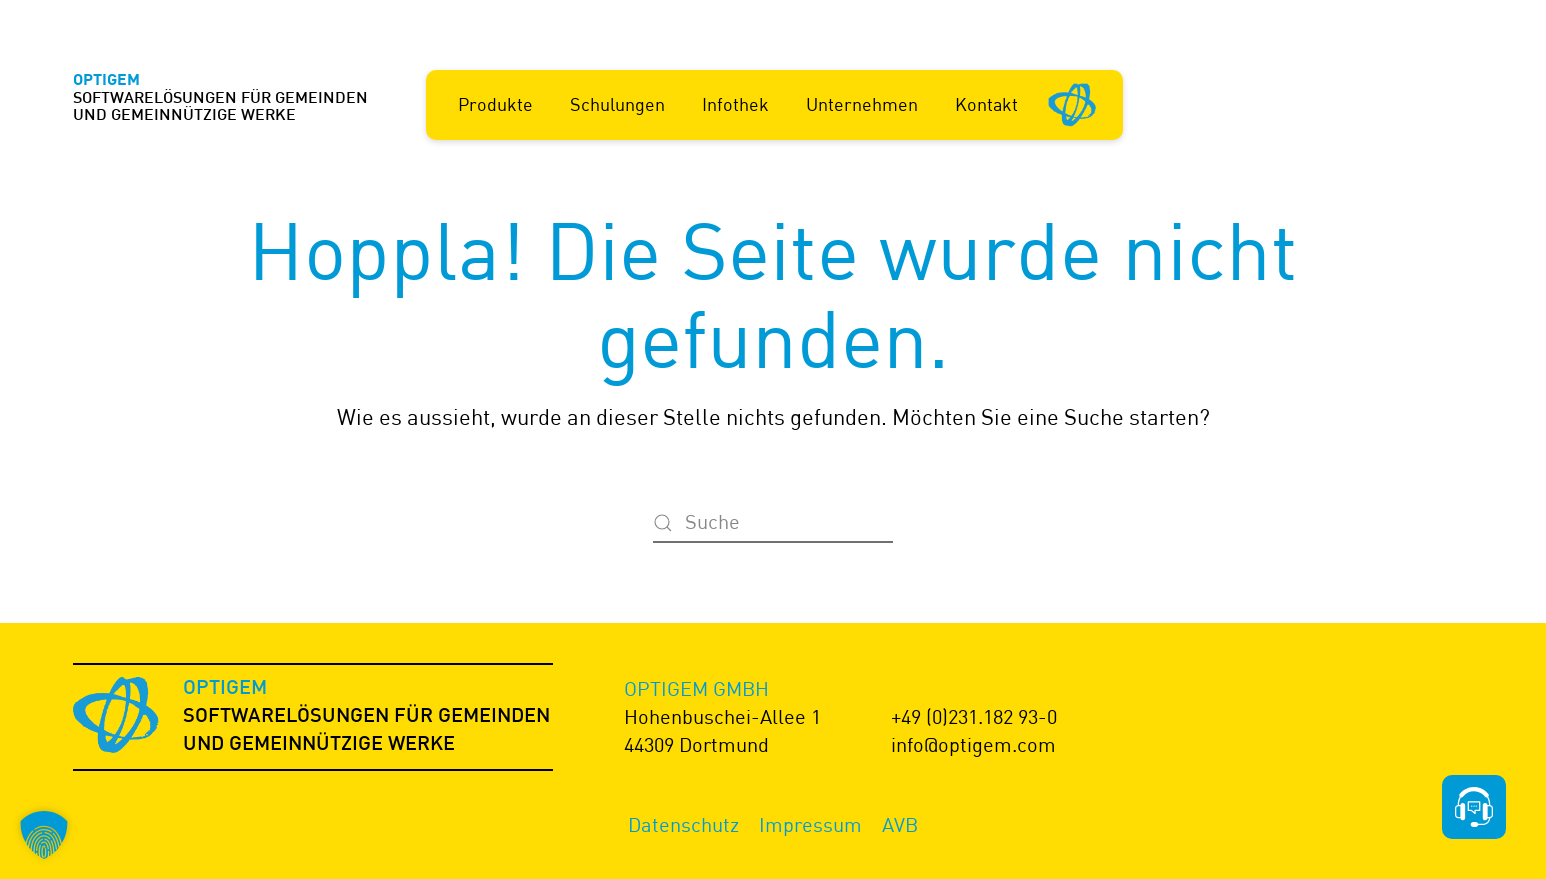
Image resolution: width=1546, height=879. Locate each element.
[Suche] (773, 523)
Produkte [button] (495, 104)
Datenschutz (683, 824)
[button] (44, 835)
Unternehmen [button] (862, 104)
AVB (900, 824)
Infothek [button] (735, 104)
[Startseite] (1073, 103)
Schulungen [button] (617, 104)
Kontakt (986, 104)
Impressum (810, 824)
